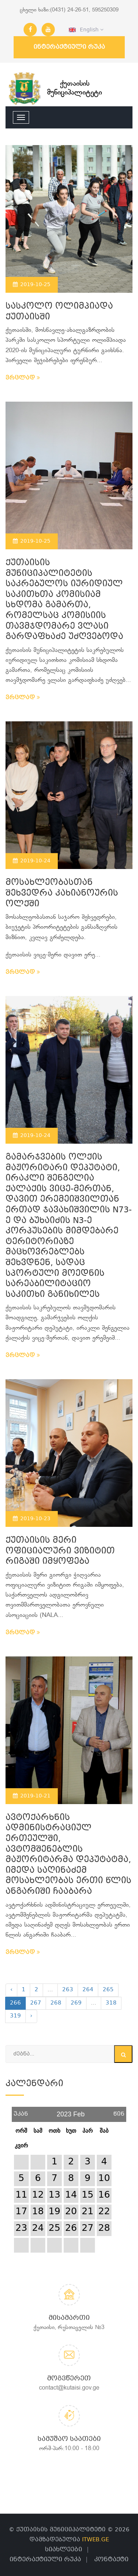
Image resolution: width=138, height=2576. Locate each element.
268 (55, 2003)
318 (111, 2003)
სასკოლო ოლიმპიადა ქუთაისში (59, 312)
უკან (21, 2111)
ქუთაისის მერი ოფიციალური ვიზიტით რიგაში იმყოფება (60, 1551)
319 (15, 2016)
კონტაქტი (111, 2559)
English (86, 30)
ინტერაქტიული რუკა (69, 47)
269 (76, 2003)
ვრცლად (23, 378)
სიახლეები (63, 2549)
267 (35, 2003)
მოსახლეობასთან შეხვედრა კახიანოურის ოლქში (62, 893)
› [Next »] (31, 2016)
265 (108, 1989)
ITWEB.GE (95, 2539)
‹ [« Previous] (11, 1989)
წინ (118, 2111)
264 (87, 1989)
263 (67, 1989)
